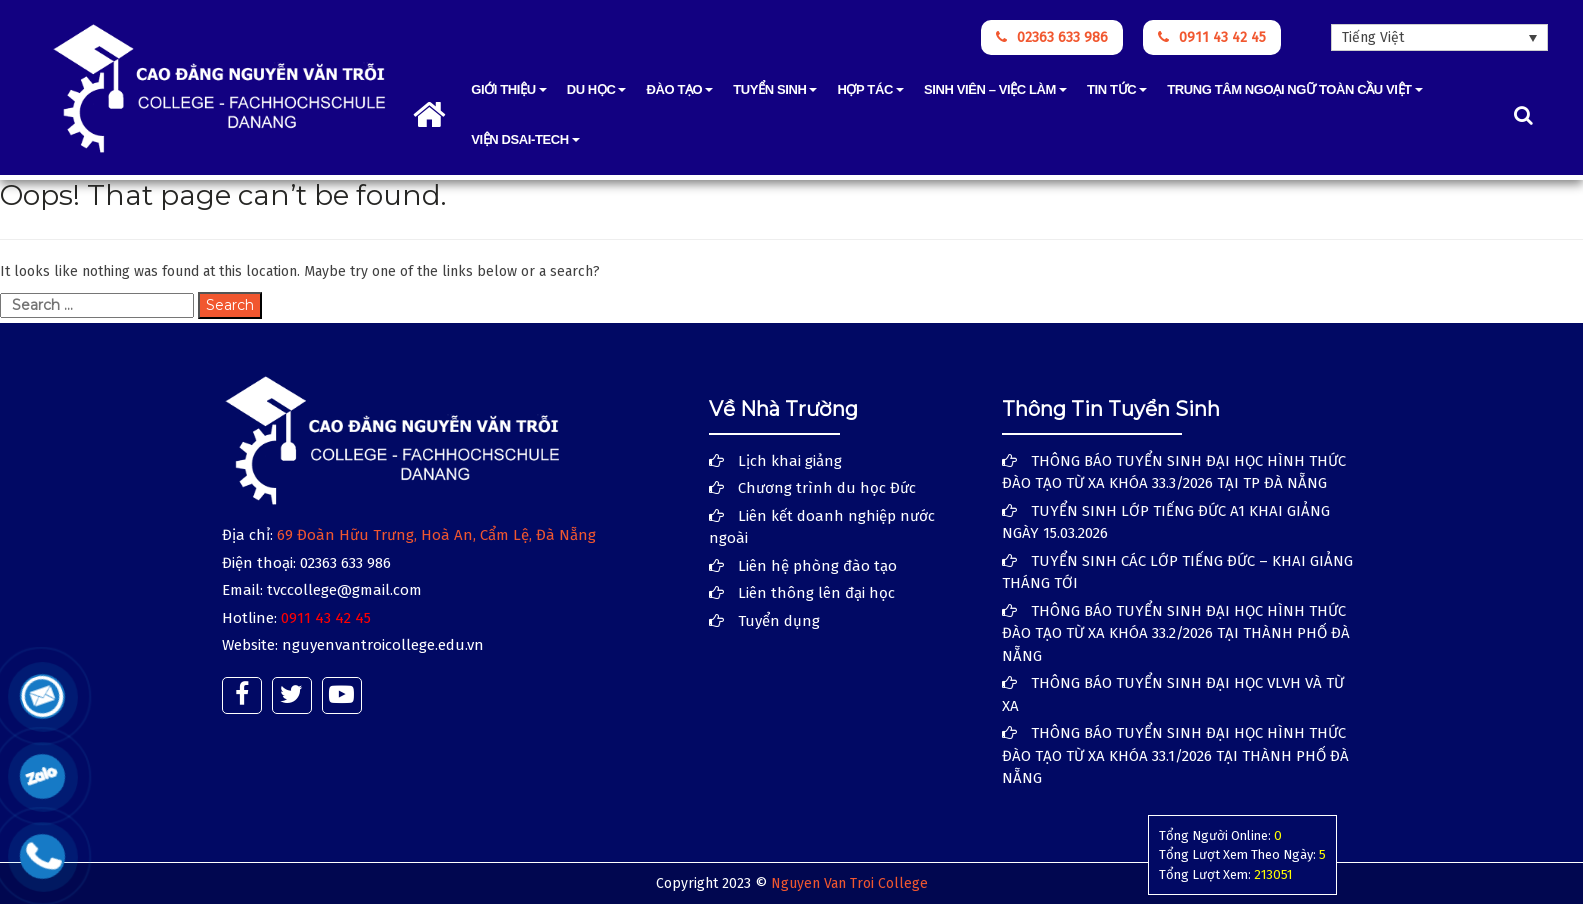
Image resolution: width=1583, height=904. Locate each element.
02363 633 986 (1052, 37)
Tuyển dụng (779, 621)
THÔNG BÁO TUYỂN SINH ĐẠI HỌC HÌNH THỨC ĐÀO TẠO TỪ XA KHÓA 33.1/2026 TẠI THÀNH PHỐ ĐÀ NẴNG (1175, 755)
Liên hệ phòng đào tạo (817, 566)
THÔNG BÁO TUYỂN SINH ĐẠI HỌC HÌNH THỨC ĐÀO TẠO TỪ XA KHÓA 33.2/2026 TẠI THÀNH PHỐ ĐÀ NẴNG (1176, 633)
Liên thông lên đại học (816, 593)
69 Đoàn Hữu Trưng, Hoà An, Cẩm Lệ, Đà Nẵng (436, 535)
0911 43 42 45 (1212, 37)
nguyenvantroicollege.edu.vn (383, 645)
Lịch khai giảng (790, 461)
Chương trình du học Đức (827, 488)
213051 (1273, 874)
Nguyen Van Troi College (849, 883)
